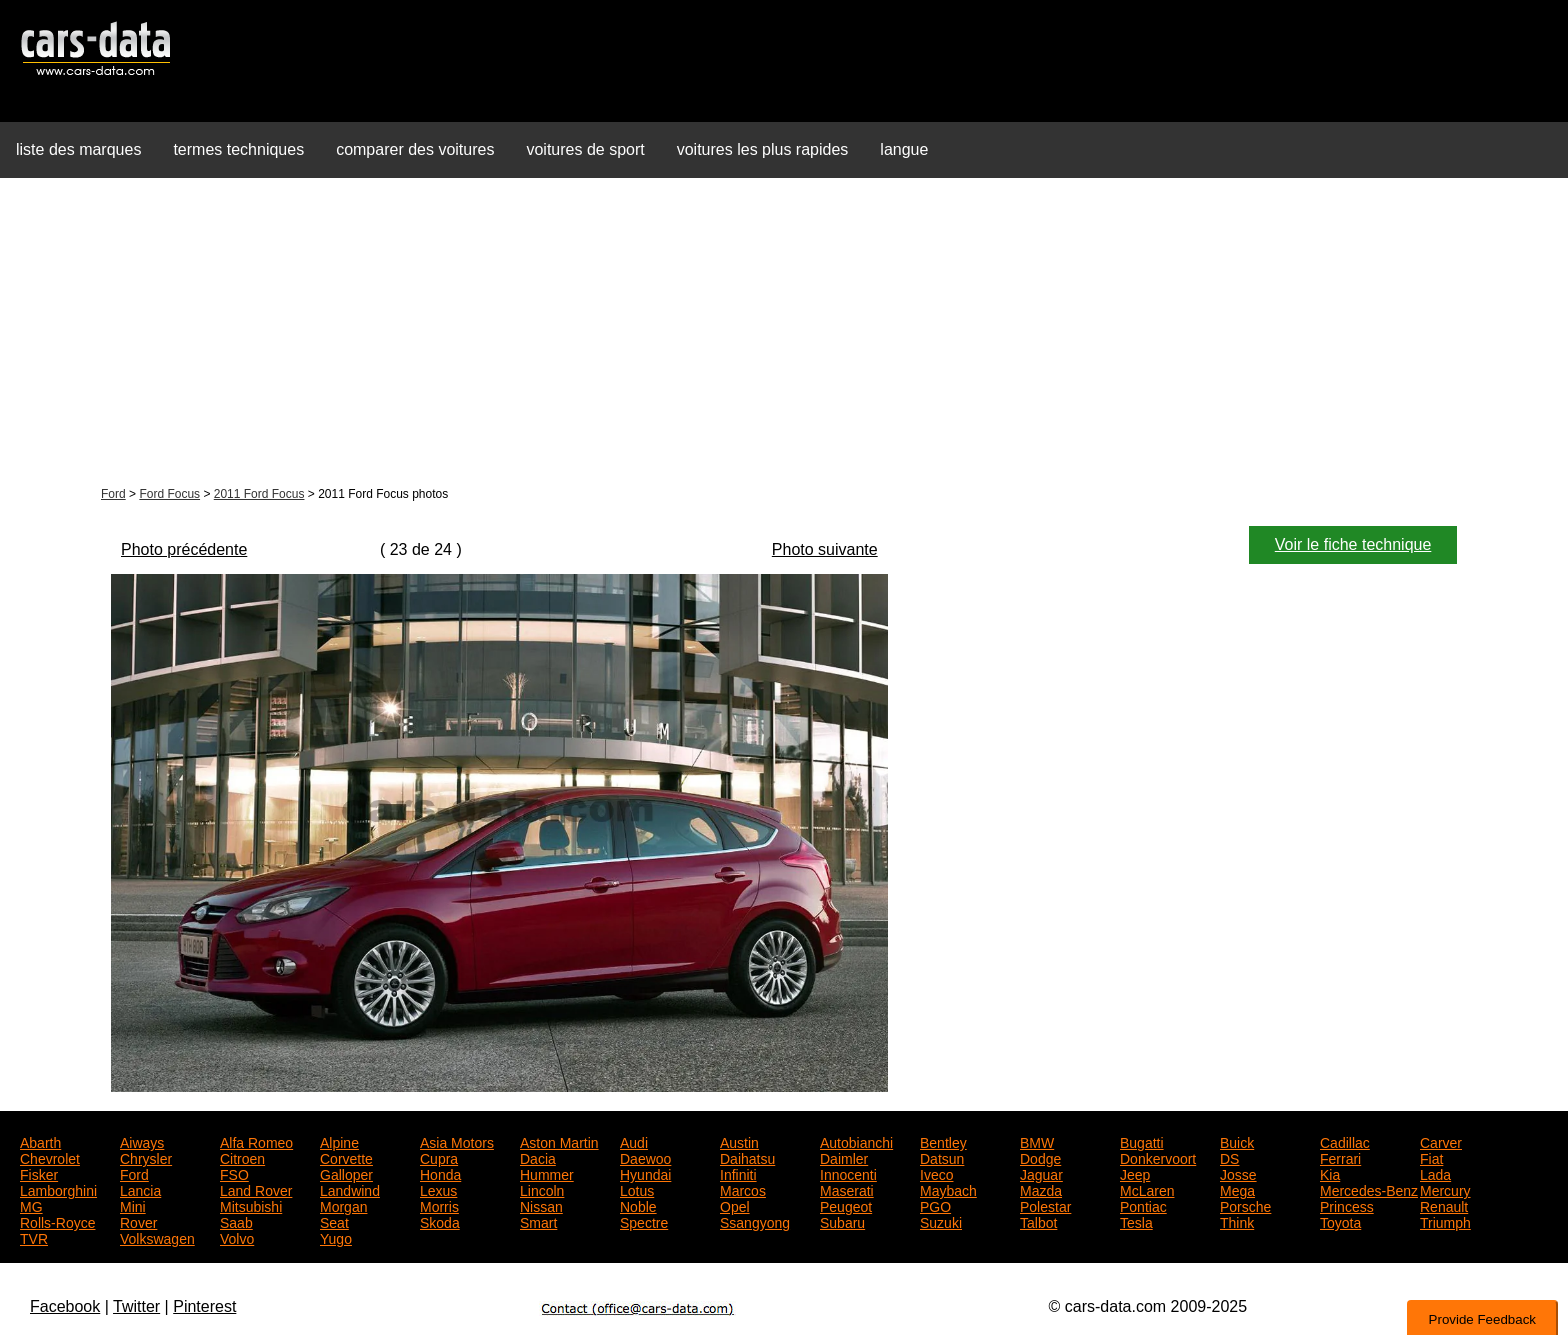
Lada (1435, 1173)
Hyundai (645, 1173)
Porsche (1245, 1205)
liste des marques (78, 149)
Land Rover (256, 1189)
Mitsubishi (251, 1205)
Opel (735, 1205)
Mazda (1041, 1189)
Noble (638, 1205)
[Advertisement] (784, 334)
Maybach (948, 1189)
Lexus (438, 1189)
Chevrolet (50, 1157)
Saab (236, 1221)
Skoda (440, 1221)
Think (1237, 1221)
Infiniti (738, 1173)
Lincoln (542, 1189)
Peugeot (846, 1205)
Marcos (743, 1189)
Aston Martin (559, 1141)
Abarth (40, 1141)
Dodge (1040, 1157)
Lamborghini (58, 1189)
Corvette (346, 1157)
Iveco (936, 1173)
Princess (1347, 1205)
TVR (34, 1237)
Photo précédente (184, 549)
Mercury (1445, 1189)
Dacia (538, 1157)
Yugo (336, 1237)
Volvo (237, 1237)
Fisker (39, 1173)
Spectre (644, 1221)
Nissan (541, 1205)
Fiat (1431, 1157)
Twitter (136, 1306)
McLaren (1147, 1189)
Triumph (1445, 1221)
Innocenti (848, 1173)
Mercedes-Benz (1369, 1189)
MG (31, 1205)
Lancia (140, 1189)
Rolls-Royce (57, 1221)
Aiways (142, 1141)
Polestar (1045, 1205)
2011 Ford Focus (259, 494)
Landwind (350, 1189)
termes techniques (238, 149)
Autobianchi (856, 1141)
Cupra (439, 1157)
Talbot (1038, 1221)
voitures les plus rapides (763, 149)
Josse (1238, 1173)
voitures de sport (585, 149)
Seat (334, 1221)
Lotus (637, 1189)
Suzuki (941, 1221)
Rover (138, 1221)
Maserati (847, 1189)
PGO (935, 1205)
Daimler (844, 1157)
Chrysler (146, 1157)
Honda (440, 1173)
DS (1229, 1157)
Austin (739, 1141)
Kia (1330, 1173)
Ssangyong (755, 1221)
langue (904, 149)
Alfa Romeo (256, 1141)
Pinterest (204, 1306)
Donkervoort (1158, 1157)
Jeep (1135, 1173)
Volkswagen (157, 1237)
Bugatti (1142, 1141)
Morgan (343, 1205)
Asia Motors (457, 1141)
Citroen (242, 1157)
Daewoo (645, 1157)
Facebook (65, 1306)
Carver (1441, 1141)
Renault (1444, 1205)
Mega (1237, 1189)
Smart (538, 1221)
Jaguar (1041, 1173)
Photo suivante (825, 549)
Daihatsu (747, 1157)
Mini (133, 1205)
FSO (234, 1173)
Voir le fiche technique (1353, 544)
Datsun (942, 1157)
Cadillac (1345, 1141)
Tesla (1136, 1221)
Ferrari (1340, 1157)
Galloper (346, 1173)
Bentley (943, 1141)
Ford (113, 494)
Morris (439, 1205)
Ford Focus (169, 494)
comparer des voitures (415, 149)
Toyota (1340, 1221)
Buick (1237, 1141)
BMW (1037, 1141)
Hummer (547, 1173)
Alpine (339, 1141)
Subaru (842, 1221)
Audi (634, 1141)
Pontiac (1143, 1205)
